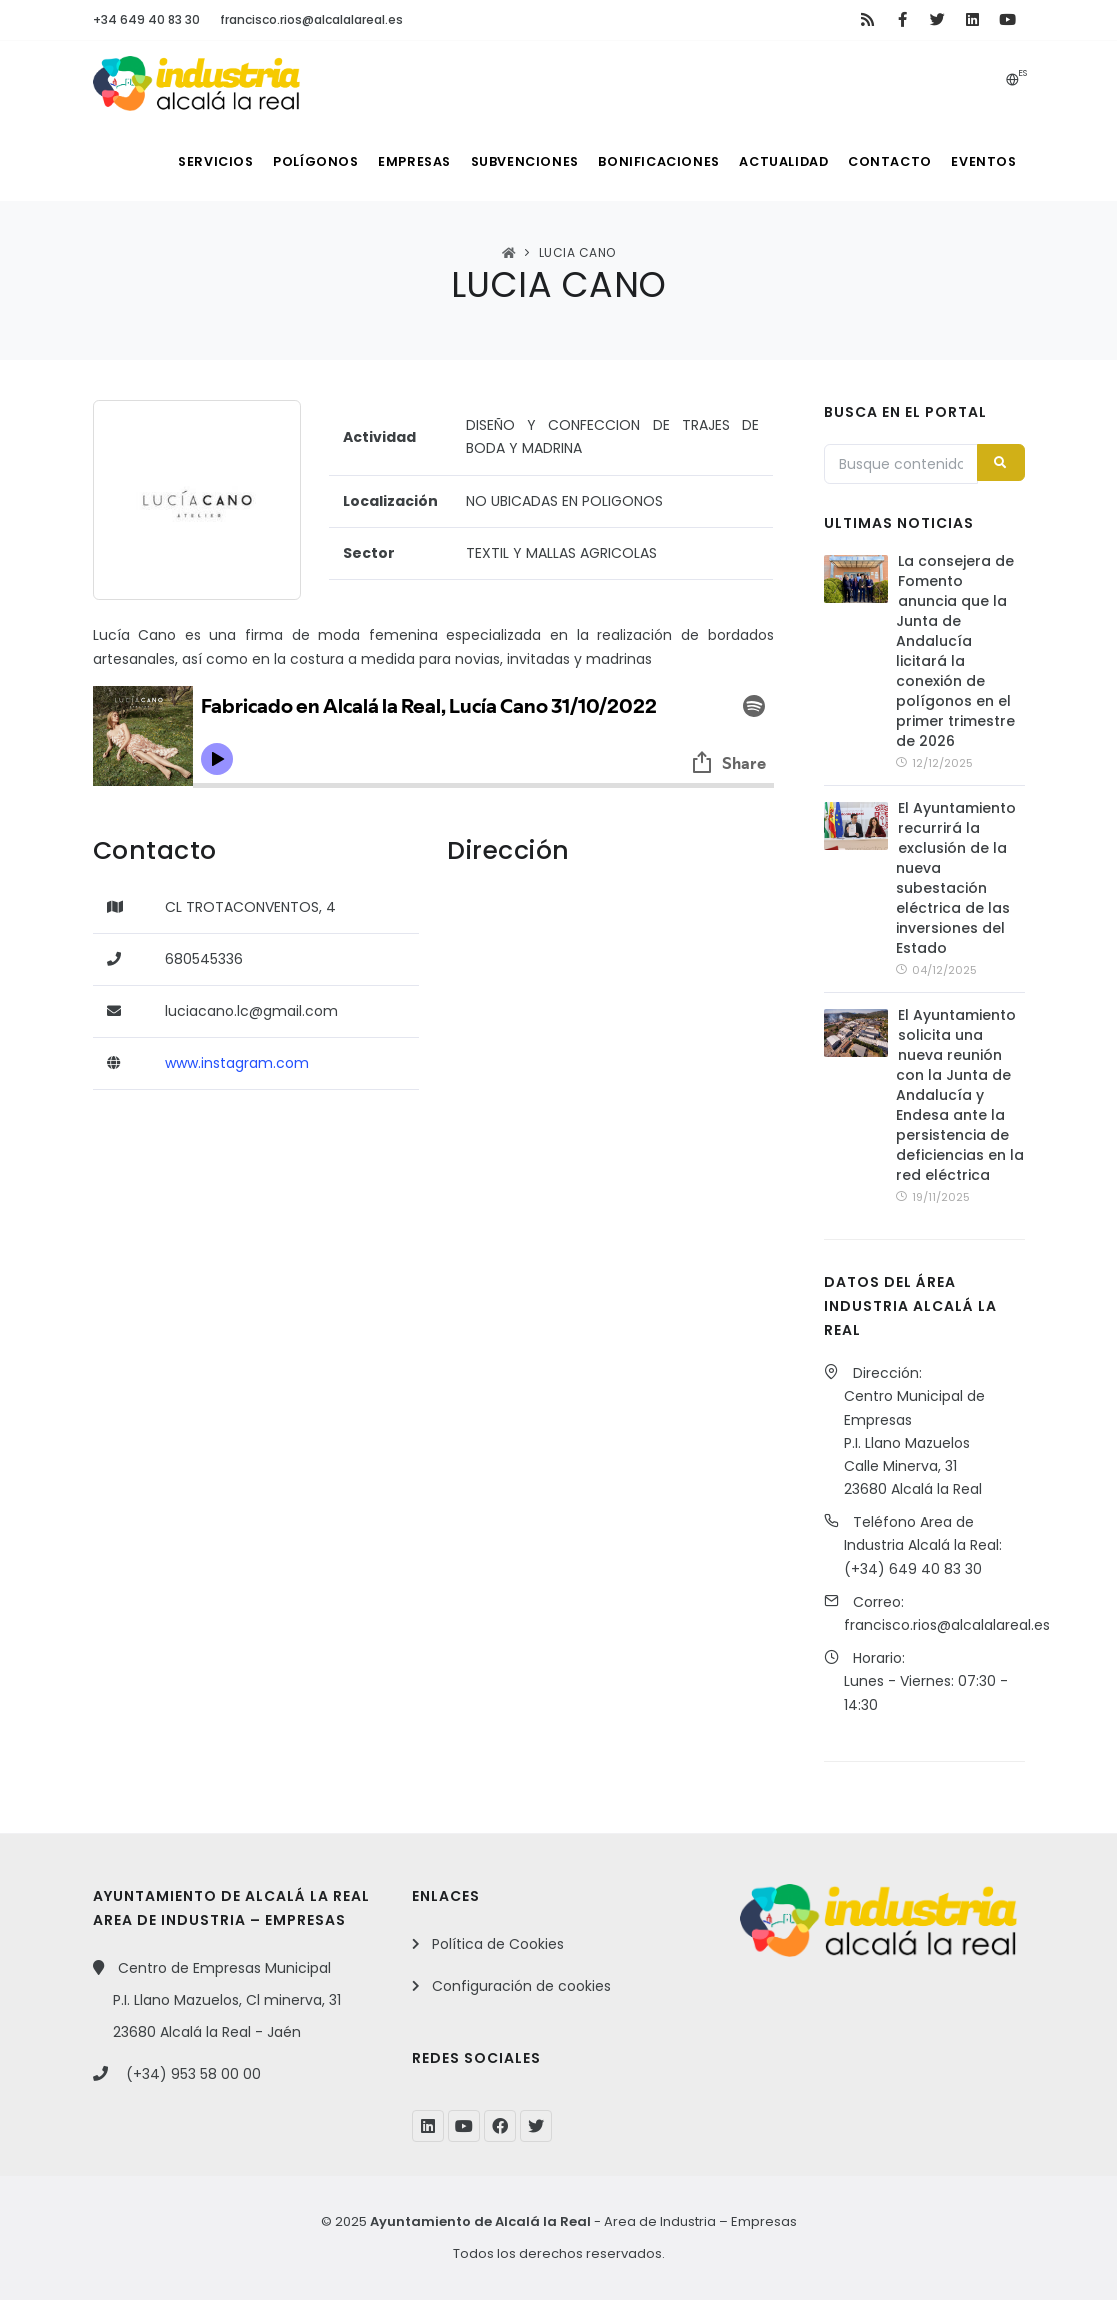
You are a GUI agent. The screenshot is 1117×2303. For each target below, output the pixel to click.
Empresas (375, 161)
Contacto (880, 161)
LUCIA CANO (577, 252)
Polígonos (269, 161)
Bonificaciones (634, 161)
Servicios (161, 161)
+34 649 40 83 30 (146, 19)
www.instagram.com (237, 1063)
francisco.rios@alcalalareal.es (311, 19)
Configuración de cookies (521, 1989)
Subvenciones (493, 161)
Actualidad (767, 161)
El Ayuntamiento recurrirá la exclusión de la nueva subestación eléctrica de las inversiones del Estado (956, 881)
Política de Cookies (498, 1947)
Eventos (981, 161)
